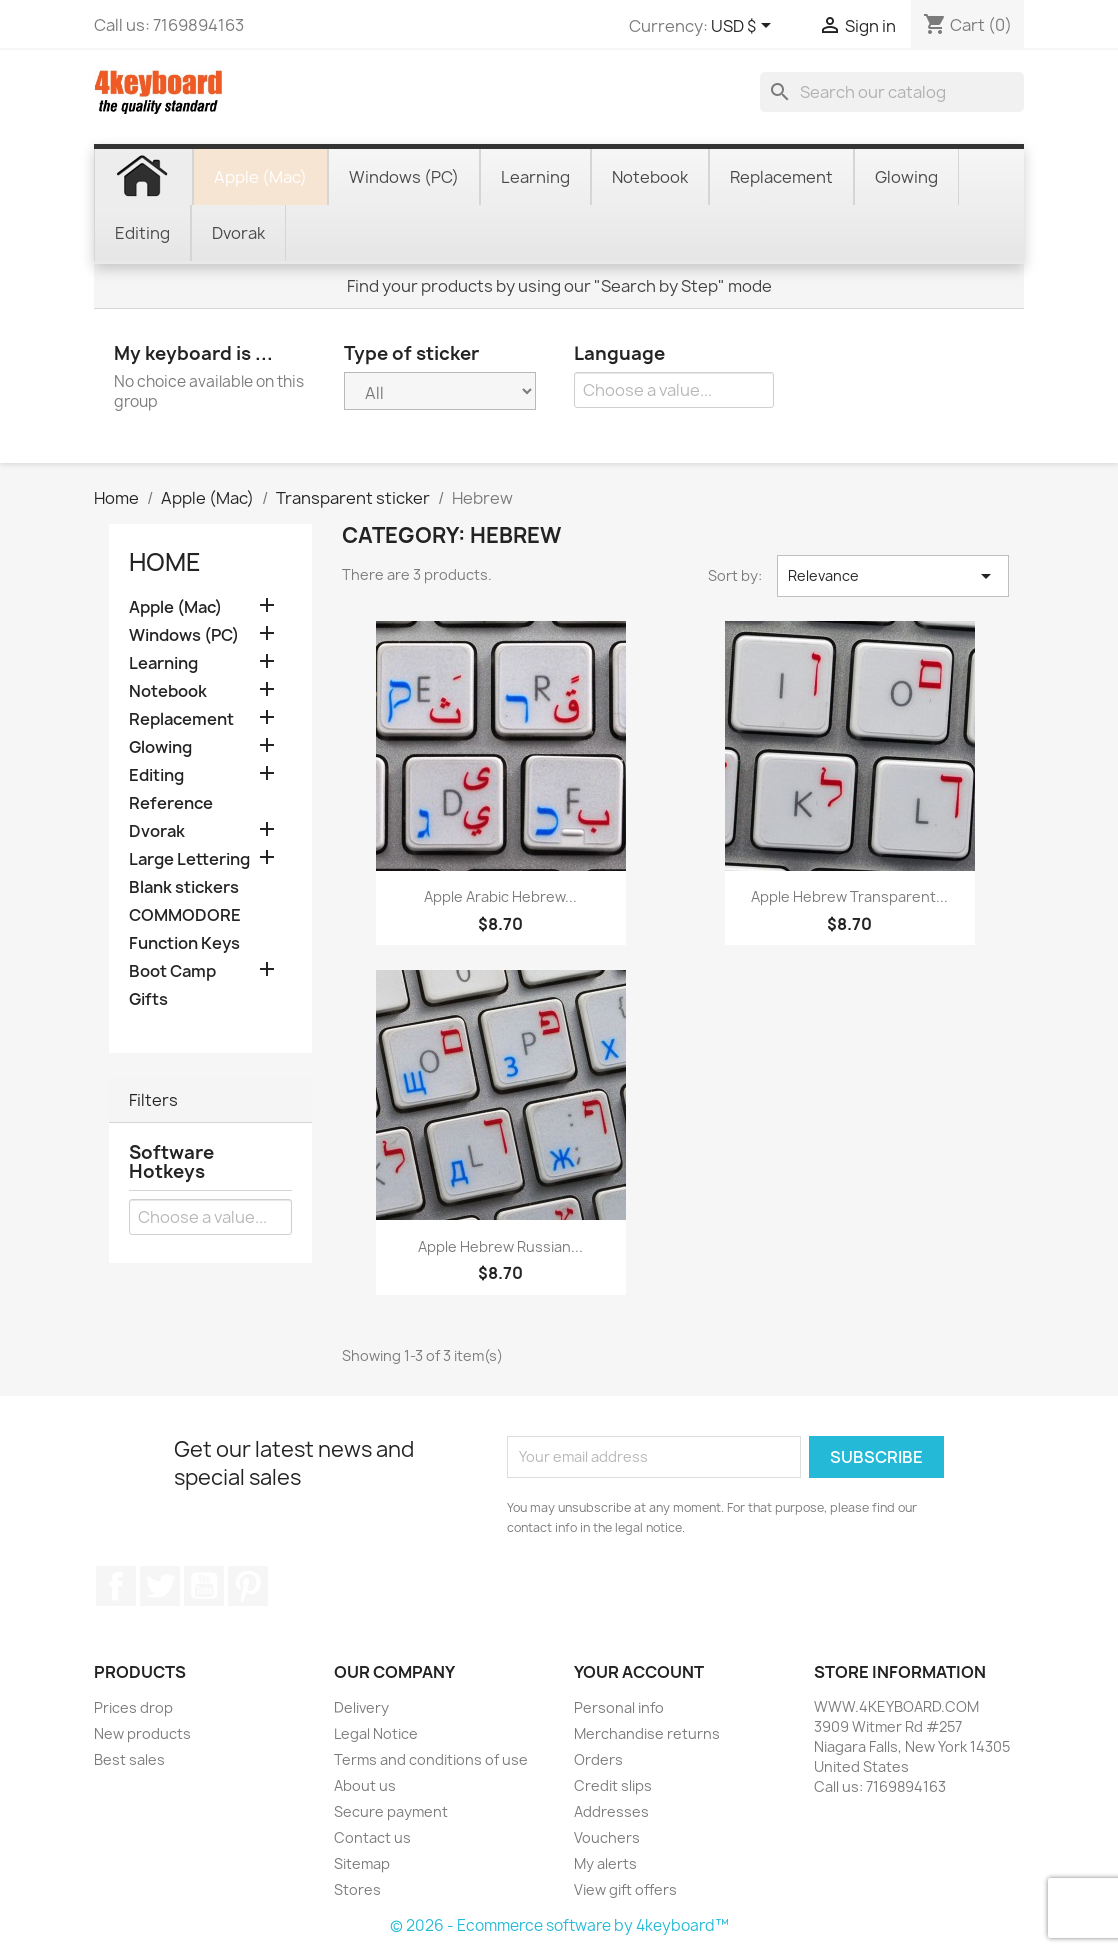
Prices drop (133, 1707)
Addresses (611, 1811)
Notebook (168, 691)
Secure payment (391, 1811)
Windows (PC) (184, 635)
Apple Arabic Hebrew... (500, 896)
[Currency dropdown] (744, 27)
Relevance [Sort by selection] (893, 576)
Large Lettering (189, 859)
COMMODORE (185, 915)
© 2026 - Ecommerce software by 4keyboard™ (559, 1925)
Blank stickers (184, 887)
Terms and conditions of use (431, 1759)
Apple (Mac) (175, 607)
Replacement (181, 719)
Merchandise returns (647, 1733)
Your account (639, 1672)
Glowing (160, 747)
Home (165, 562)
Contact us (372, 1837)
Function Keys (184, 943)
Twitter (160, 1586)
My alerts (605, 1863)
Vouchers (607, 1837)
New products (142, 1733)
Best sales (129, 1759)
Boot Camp (172, 971)
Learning (163, 663)
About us (365, 1785)
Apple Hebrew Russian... (500, 1246)
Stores (357, 1889)
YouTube (204, 1586)
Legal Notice (376, 1733)
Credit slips (613, 1785)
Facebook (116, 1586)
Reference (171, 803)
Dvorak (157, 831)
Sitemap (362, 1863)
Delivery (361, 1707)
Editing (156, 775)
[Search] (892, 92)
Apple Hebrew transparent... (849, 896)
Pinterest (248, 1586)
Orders (598, 1759)
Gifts (148, 999)
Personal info (619, 1707)
